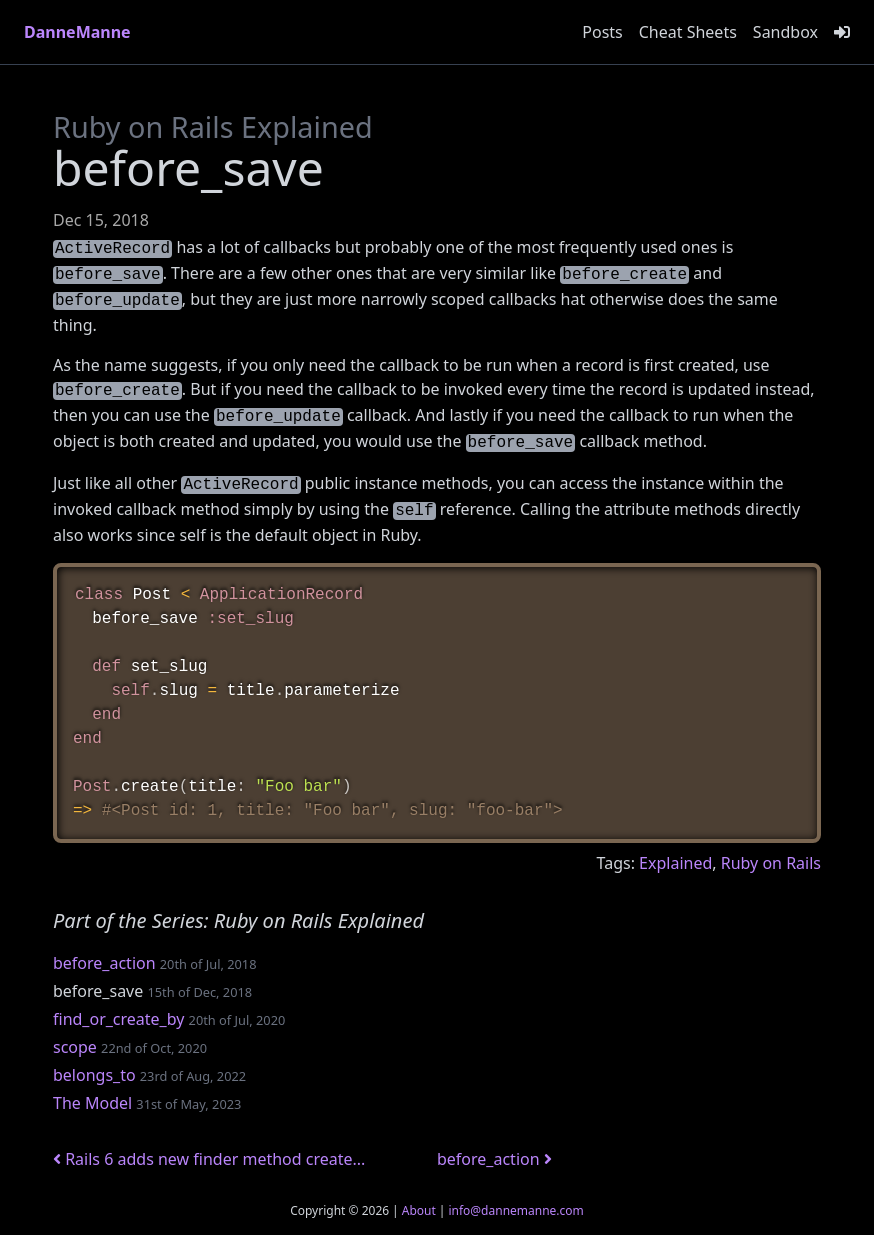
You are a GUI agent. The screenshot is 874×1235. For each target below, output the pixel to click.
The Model (92, 1103)
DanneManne (77, 32)
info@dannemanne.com (515, 1210)
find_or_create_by (118, 1019)
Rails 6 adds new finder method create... (209, 1159)
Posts (602, 32)
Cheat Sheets (688, 32)
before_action (104, 963)
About (419, 1210)
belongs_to (94, 1075)
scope (75, 1047)
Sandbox (785, 32)
